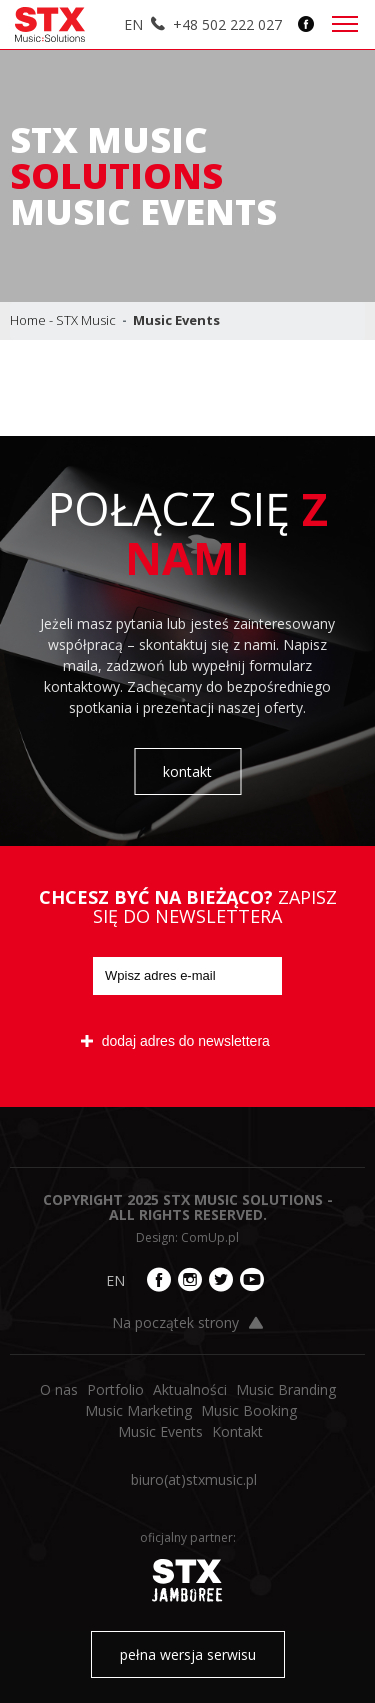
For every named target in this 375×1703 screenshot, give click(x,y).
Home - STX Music (63, 320)
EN (133, 24)
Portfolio (115, 1389)
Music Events (160, 1431)
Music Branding (286, 1389)
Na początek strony (187, 1322)
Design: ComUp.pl (187, 1237)
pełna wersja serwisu (188, 1654)
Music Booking (249, 1410)
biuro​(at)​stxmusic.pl (194, 1479)
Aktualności (190, 1389)
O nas (59, 1389)
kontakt (187, 771)
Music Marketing (138, 1410)
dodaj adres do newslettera (175, 1041)
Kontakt (237, 1431)
